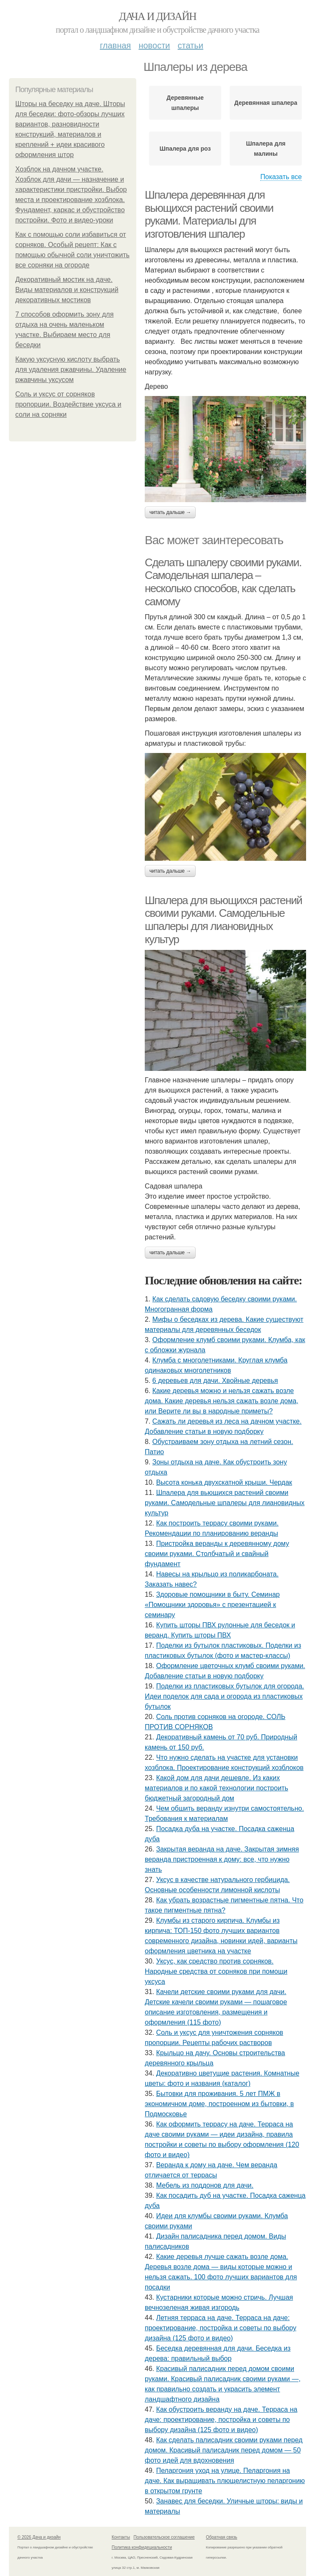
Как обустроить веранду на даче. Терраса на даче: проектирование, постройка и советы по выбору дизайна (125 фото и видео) (221, 2419)
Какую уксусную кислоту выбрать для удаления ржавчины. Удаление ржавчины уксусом (70, 369)
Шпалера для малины (266, 148)
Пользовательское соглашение (164, 2537)
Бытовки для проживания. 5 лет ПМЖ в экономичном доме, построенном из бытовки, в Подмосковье (219, 2104)
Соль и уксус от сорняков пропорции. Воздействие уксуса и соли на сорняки (68, 404)
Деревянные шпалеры (185, 102)
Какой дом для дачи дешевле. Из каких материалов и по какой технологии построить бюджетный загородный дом (216, 1788)
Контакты (121, 2537)
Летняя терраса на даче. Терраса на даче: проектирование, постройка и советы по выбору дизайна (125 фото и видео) (220, 2328)
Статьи (190, 45)
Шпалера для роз (185, 148)
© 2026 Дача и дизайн (39, 2537)
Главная (115, 45)
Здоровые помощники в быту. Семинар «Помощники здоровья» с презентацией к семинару (212, 1604)
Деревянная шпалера (265, 102)
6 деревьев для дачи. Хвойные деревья (215, 1380)
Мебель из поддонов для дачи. (204, 2185)
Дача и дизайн (157, 16)
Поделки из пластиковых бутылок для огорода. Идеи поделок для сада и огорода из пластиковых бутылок (224, 1696)
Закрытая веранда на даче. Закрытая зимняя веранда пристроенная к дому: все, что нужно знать (222, 1859)
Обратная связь (221, 2537)
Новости (154, 45)
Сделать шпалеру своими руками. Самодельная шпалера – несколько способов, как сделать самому (223, 582)
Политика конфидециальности (142, 2547)
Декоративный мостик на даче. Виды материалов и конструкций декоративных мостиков (66, 289)
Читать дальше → (170, 512)
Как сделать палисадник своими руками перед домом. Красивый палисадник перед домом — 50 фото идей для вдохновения (224, 2450)
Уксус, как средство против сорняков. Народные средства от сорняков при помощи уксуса (216, 1971)
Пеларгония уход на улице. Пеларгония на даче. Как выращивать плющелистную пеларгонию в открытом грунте (225, 2481)
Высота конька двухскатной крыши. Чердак (224, 1482)
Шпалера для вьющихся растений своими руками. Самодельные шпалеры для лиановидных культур (223, 920)
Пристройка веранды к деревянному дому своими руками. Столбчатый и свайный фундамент (217, 1554)
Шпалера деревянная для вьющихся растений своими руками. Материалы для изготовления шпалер (209, 214)
